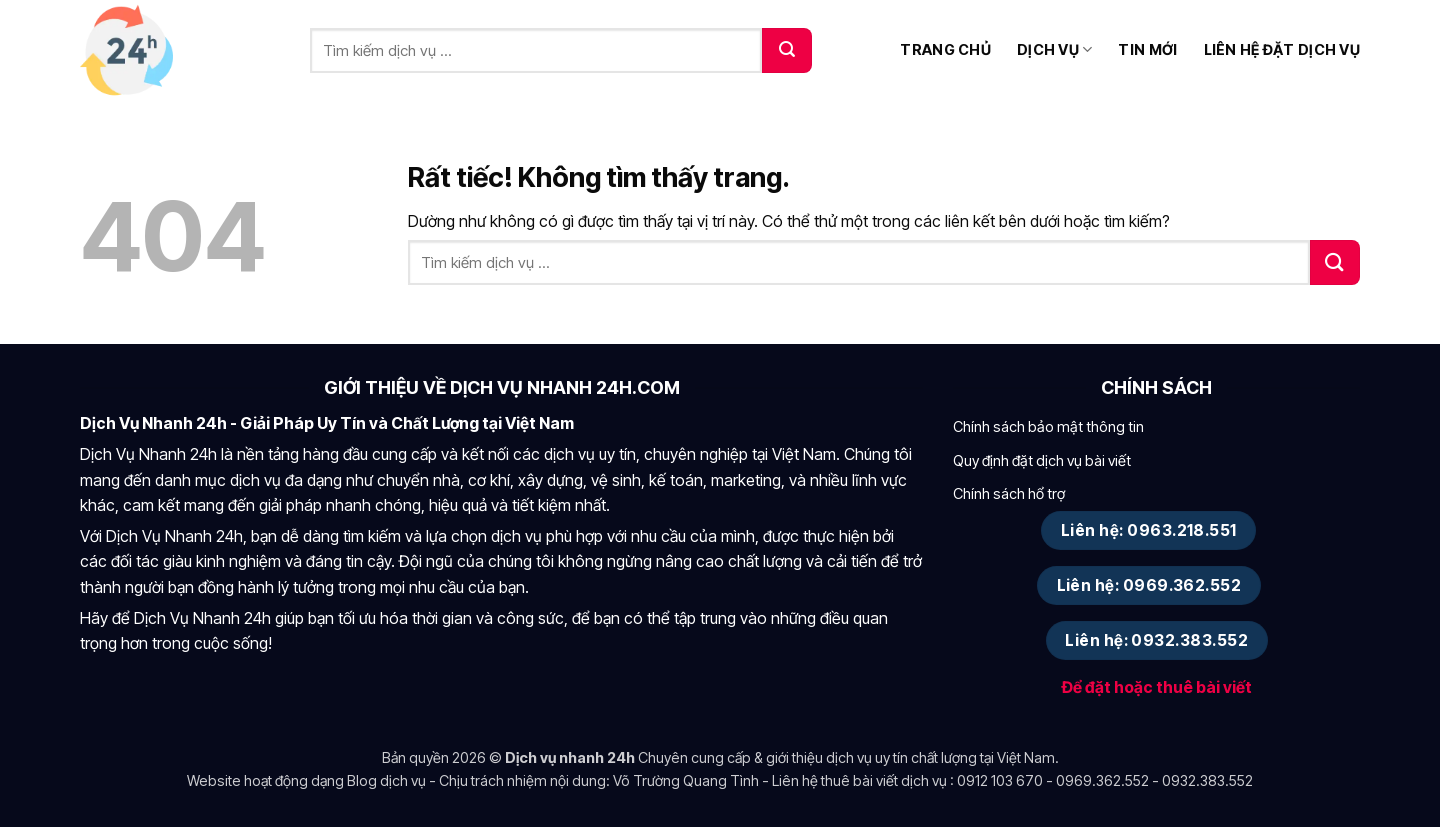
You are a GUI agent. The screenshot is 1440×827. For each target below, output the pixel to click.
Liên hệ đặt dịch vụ (1282, 49)
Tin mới (1147, 49)
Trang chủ (945, 49)
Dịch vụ (1055, 49)
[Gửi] (787, 50)
